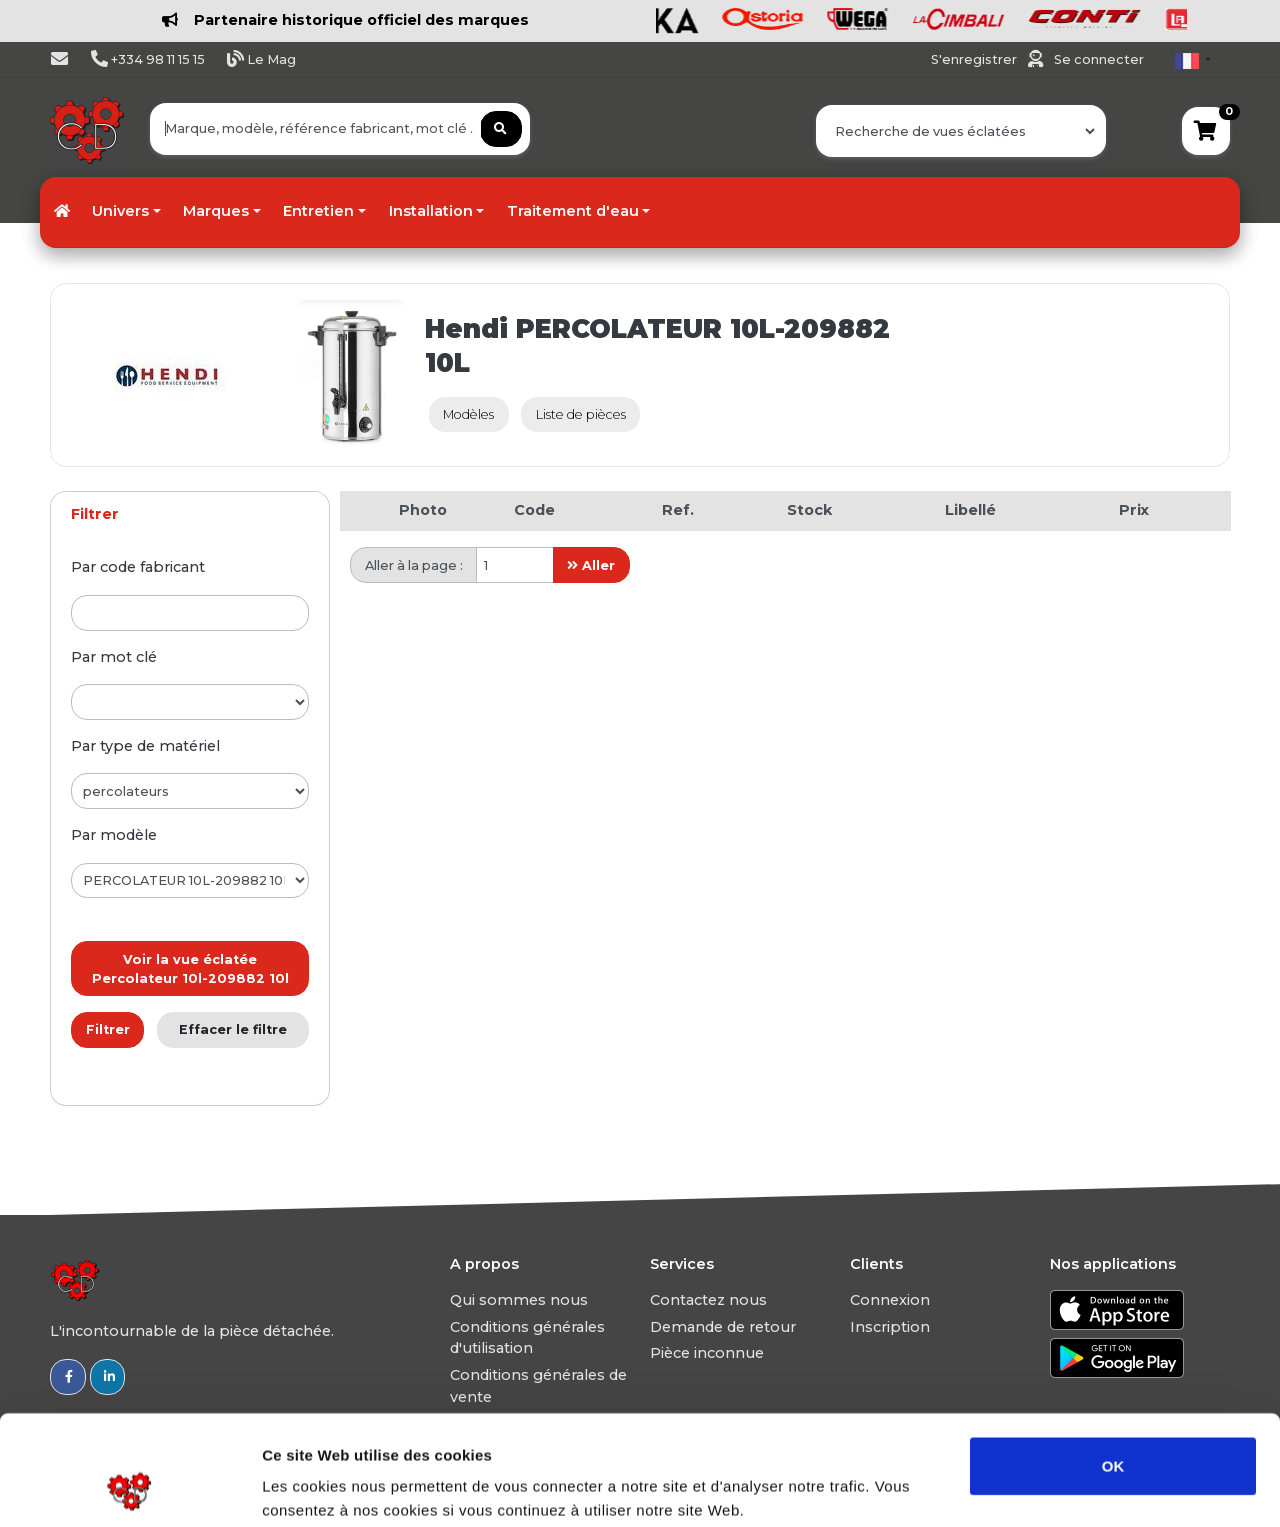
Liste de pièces (581, 414)
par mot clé (114, 657)
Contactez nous (708, 1300)
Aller (591, 565)
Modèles (468, 414)
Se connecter (1099, 59)
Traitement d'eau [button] (573, 211)
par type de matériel (145, 746)
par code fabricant (138, 567)
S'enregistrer (975, 59)
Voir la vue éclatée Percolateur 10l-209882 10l (190, 969)
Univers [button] (120, 211)
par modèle (114, 835)
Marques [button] (216, 211)
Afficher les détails (1101, 1487)
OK (1113, 1362)
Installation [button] (431, 211)
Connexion (890, 1300)
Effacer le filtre (233, 1029)
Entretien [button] (318, 211)
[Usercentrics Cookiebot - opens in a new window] (129, 1488)
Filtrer (108, 1029)
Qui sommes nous (519, 1300)
